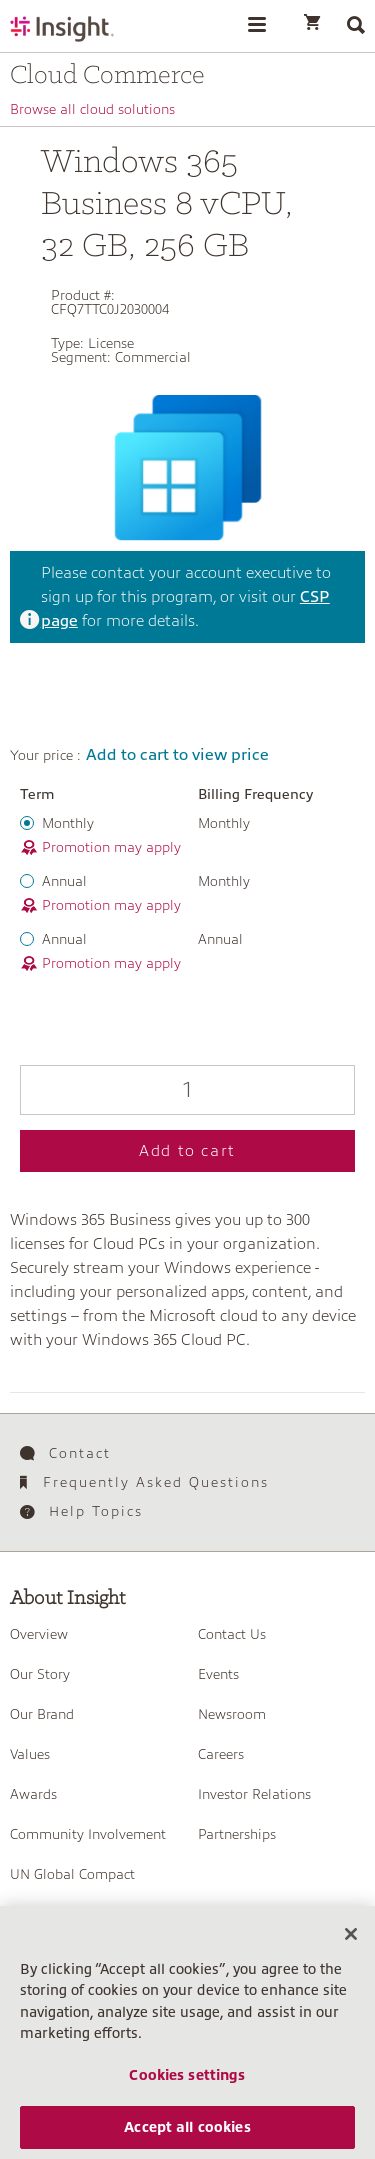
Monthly (68, 823)
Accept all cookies (187, 2135)
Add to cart (187, 1151)
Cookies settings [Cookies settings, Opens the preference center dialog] (187, 2083)
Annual (64, 881)
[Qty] (187, 1090)
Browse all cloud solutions (92, 109)
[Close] (351, 1942)
